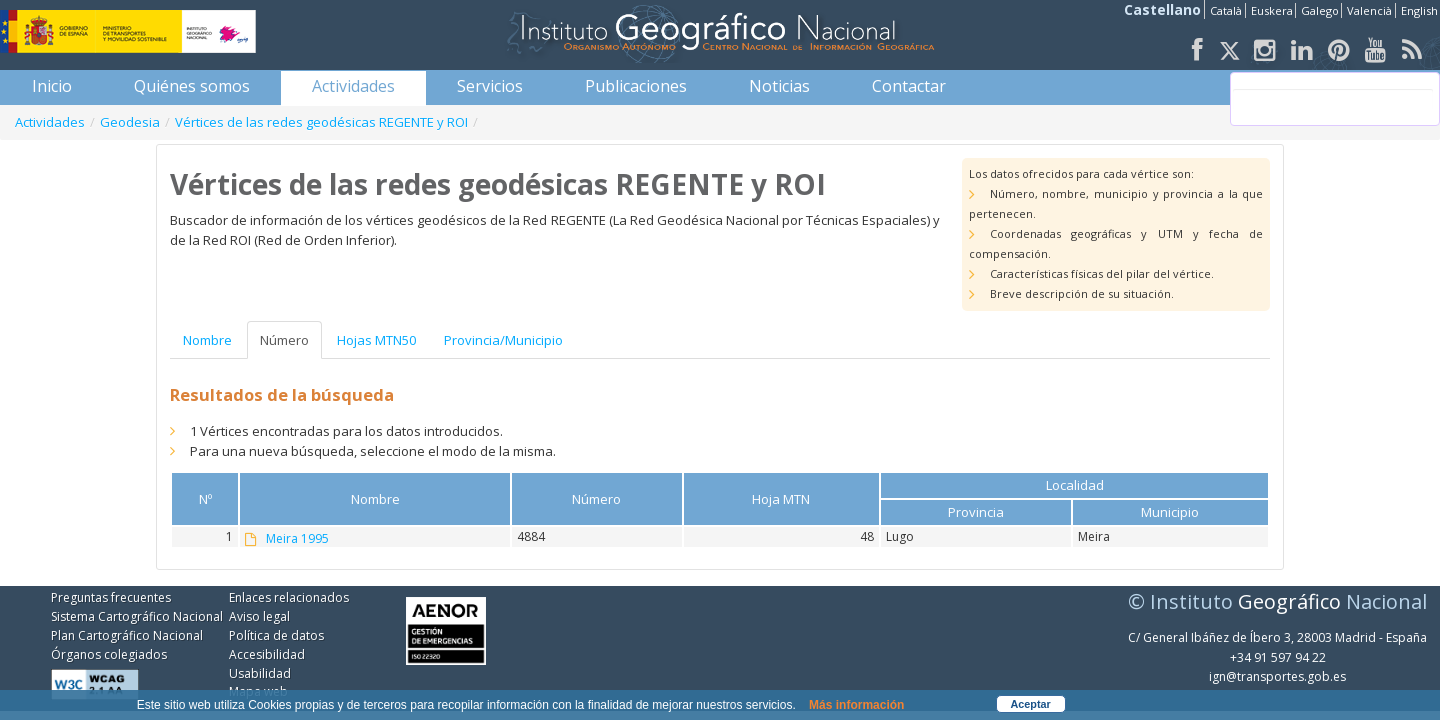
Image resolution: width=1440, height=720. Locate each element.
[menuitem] (52, 86)
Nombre (207, 340)
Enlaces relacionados (289, 597)
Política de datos (276, 635)
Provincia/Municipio (503, 340)
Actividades (50, 122)
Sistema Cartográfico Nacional (137, 616)
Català (1226, 10)
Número (284, 340)
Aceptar (1031, 704)
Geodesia (130, 122)
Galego (1320, 10)
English (1419, 10)
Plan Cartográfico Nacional (127, 635)
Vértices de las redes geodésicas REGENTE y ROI (321, 122)
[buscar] (1333, 99)
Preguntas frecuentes (111, 597)
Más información (856, 705)
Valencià (1369, 10)
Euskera (1272, 10)
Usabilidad (260, 673)
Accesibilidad (267, 654)
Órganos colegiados (109, 654)
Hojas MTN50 (376, 340)
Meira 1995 (297, 539)
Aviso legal (259, 616)
